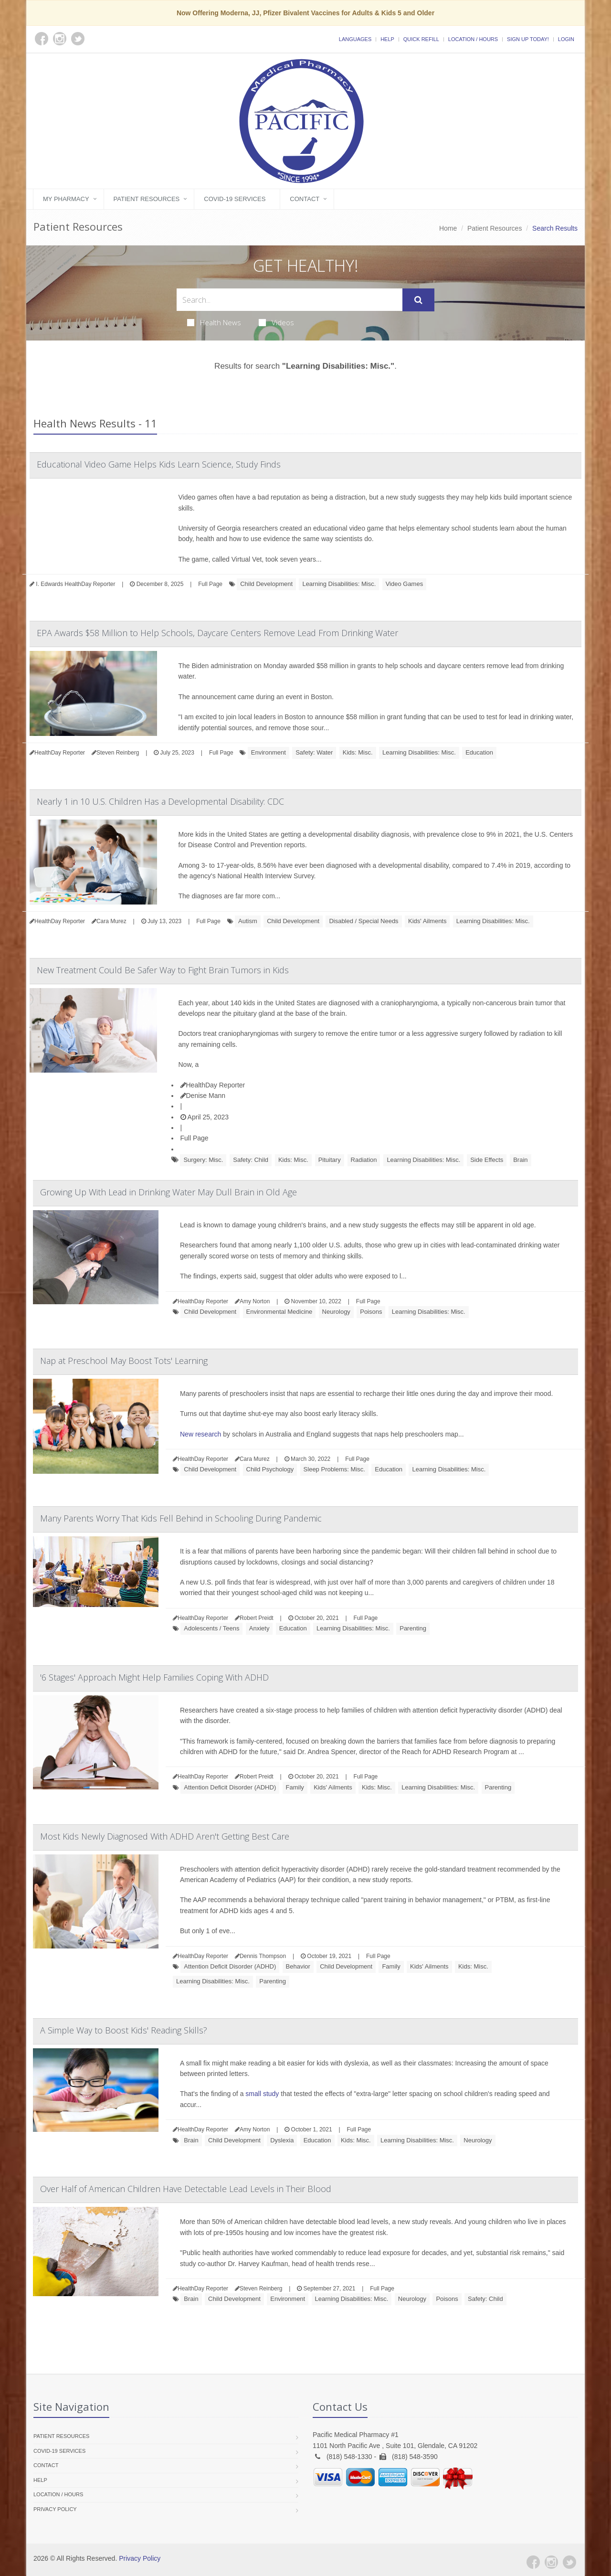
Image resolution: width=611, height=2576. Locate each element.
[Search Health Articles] (289, 299)
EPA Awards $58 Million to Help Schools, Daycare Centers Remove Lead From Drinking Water (217, 633)
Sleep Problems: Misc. (334, 1469)
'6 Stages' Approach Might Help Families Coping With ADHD (154, 1677)
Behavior (298, 1966)
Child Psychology (270, 1469)
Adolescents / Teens (211, 1628)
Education (479, 752)
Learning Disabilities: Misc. (339, 583)
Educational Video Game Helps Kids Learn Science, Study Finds (159, 464)
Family (295, 1787)
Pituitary (329, 1159)
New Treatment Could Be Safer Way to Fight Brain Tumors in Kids (163, 970)
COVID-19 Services (234, 198)
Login (566, 39)
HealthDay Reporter (212, 1085)
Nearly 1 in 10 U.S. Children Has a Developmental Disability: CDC (160, 801)
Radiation (364, 1159)
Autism (247, 921)
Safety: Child (250, 1159)
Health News (214, 322)
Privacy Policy (55, 2509)
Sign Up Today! (528, 39)
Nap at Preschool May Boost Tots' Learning (124, 1360)
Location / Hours (473, 39)
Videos (276, 322)
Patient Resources (147, 198)
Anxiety (259, 1628)
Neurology (336, 1311)
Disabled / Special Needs (363, 921)
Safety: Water (314, 752)
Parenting (413, 1628)
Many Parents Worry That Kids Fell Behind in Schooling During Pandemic (181, 1518)
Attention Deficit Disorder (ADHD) (230, 1787)
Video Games (404, 583)
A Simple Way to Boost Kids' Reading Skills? (123, 2030)
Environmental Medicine (279, 1311)
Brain (520, 1159)
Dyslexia (282, 2140)
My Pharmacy (66, 198)
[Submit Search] (418, 299)
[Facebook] (533, 2562)
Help (387, 39)
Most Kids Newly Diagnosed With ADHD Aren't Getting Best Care (164, 1836)
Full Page (210, 584)
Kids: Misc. (358, 752)
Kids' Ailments (427, 921)
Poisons (371, 1311)
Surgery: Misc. (203, 1159)
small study (262, 2093)
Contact (304, 198)
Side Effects (486, 1159)
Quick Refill (421, 39)
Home (448, 228)
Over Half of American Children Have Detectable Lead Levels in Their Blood (185, 2188)
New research (200, 1434)
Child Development (266, 583)
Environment (268, 752)
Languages (355, 39)
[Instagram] (551, 2562)
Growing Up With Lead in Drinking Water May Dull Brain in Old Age (168, 1192)
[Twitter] (569, 2562)
